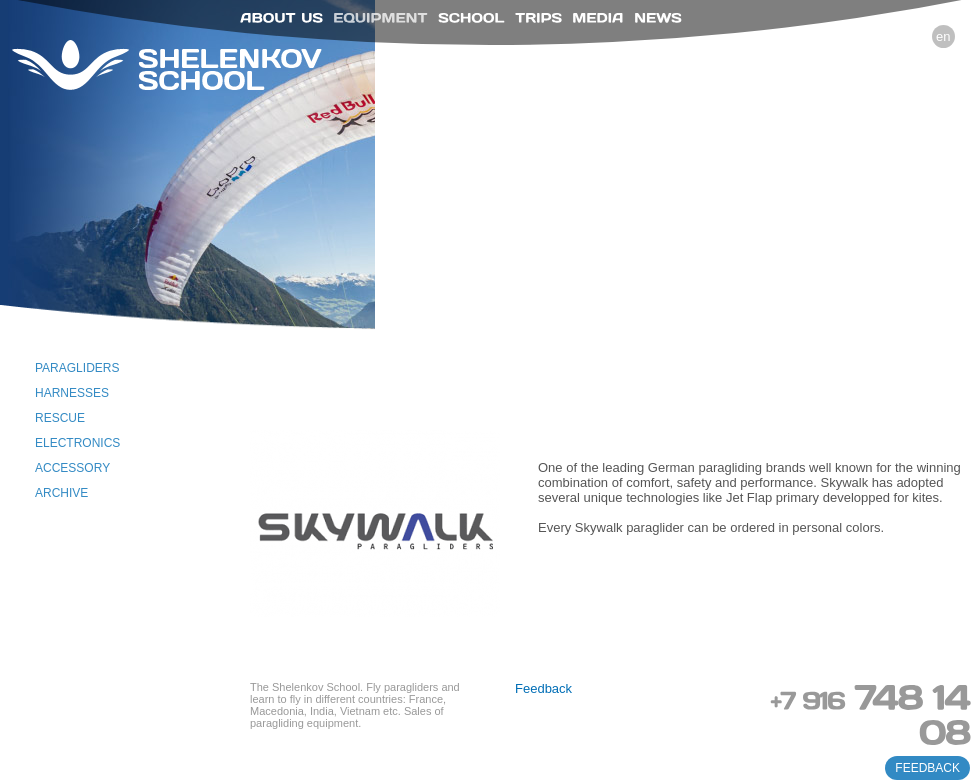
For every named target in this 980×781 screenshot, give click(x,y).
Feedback (543, 688)
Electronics (77, 443)
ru (914, 36)
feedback (927, 768)
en (943, 36)
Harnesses (72, 393)
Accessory (72, 468)
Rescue (60, 418)
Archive (61, 493)
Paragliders (77, 368)
